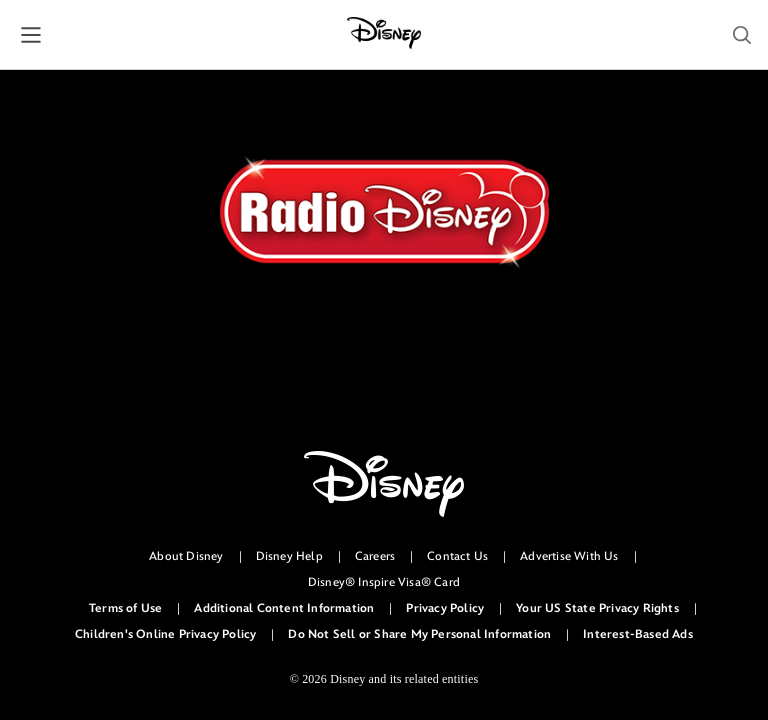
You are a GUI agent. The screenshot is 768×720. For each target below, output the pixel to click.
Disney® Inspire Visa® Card (384, 582)
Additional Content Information (284, 608)
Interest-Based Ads (638, 634)
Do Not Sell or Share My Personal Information (419, 634)
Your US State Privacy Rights (597, 608)
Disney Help (289, 556)
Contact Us (457, 556)
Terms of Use (125, 608)
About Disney (186, 556)
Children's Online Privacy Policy (165, 634)
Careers (375, 556)
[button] (31, 35)
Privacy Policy (445, 608)
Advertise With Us (569, 556)
